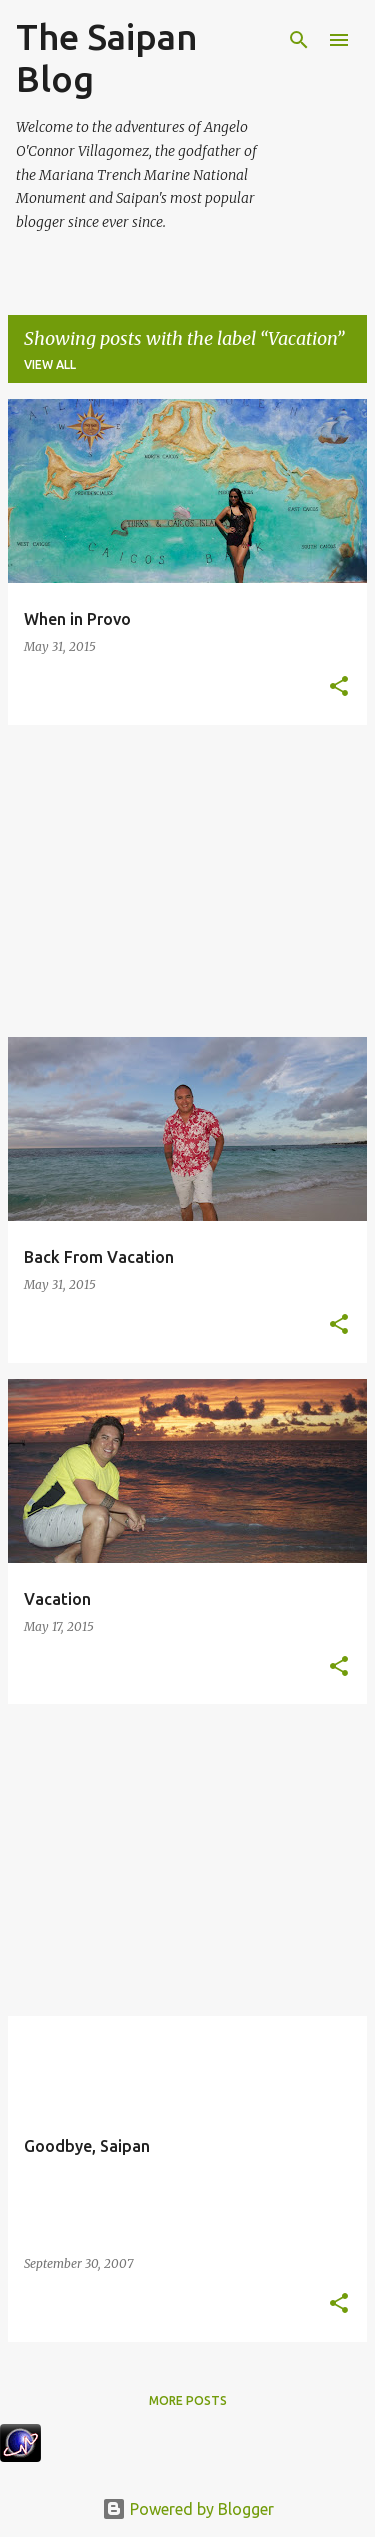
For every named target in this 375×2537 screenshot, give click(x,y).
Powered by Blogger (188, 2509)
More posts (188, 2400)
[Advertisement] (187, 881)
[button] (339, 687)
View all (50, 364)
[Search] (299, 40)
